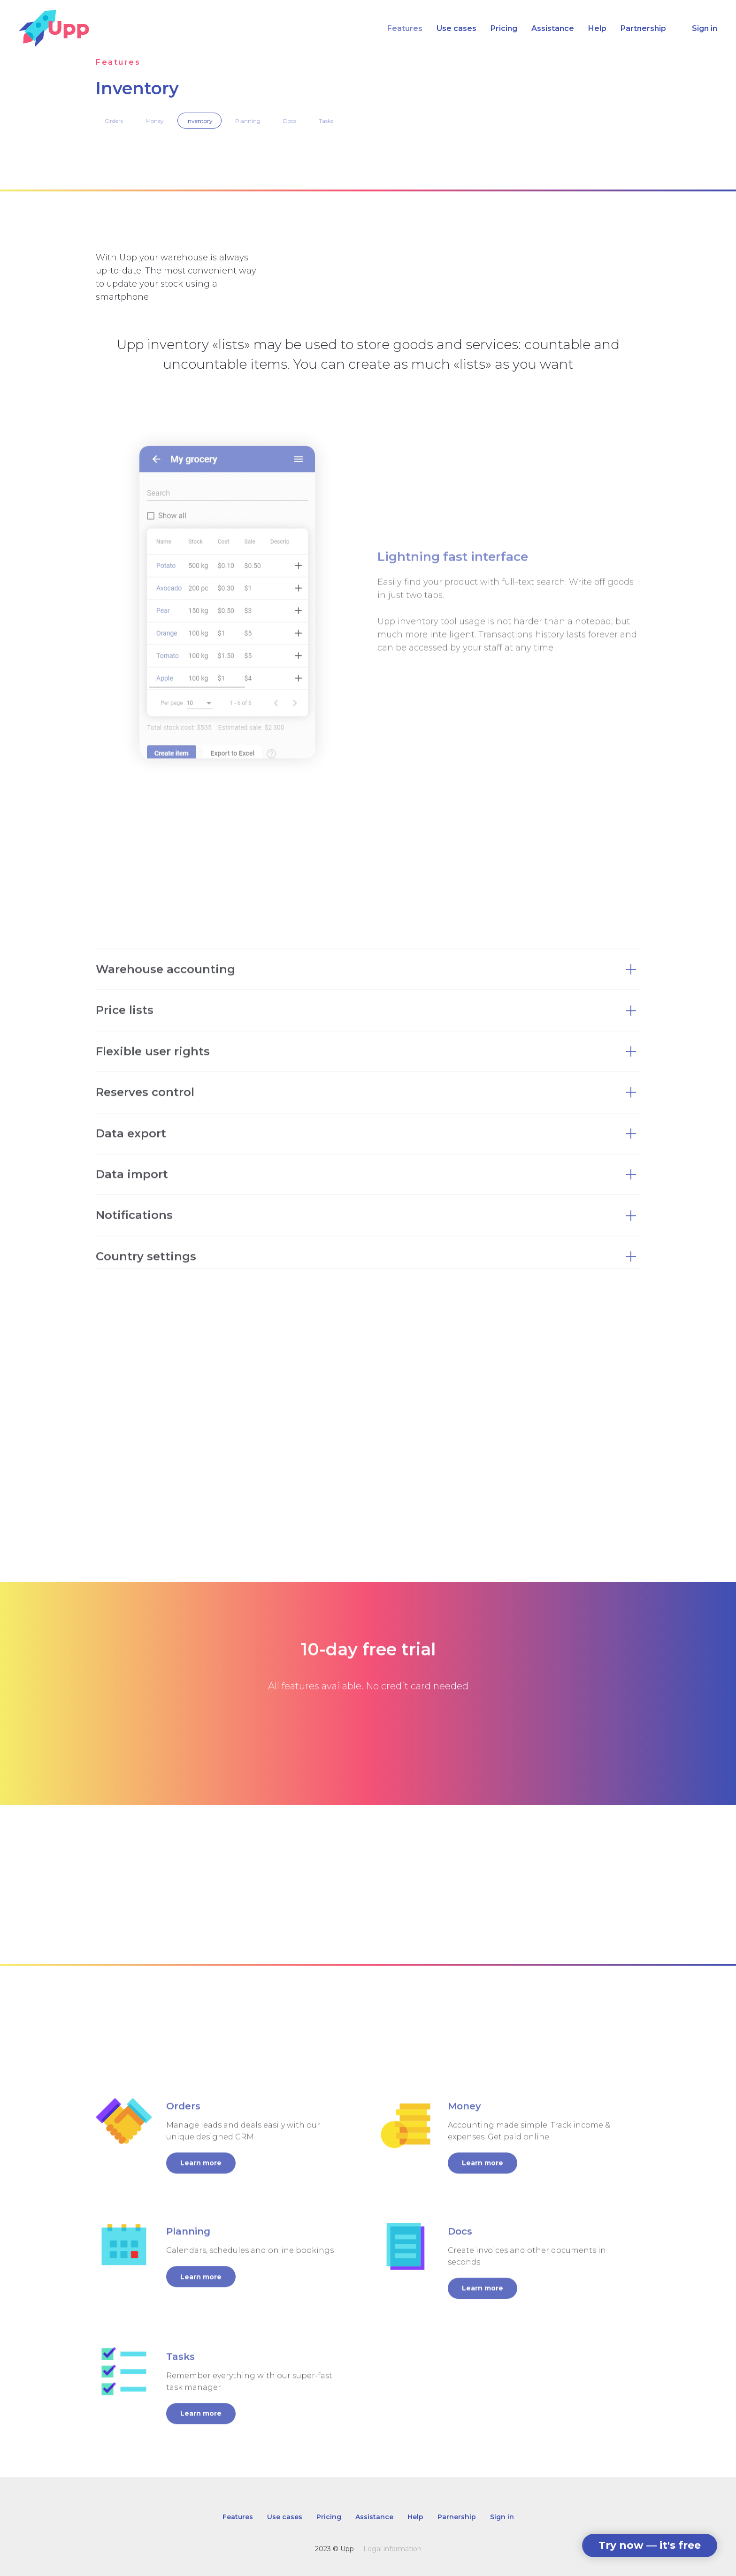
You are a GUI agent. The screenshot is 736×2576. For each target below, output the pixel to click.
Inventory (199, 120)
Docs (289, 120)
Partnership (643, 28)
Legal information (392, 2549)
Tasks (326, 120)
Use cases (456, 28)
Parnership (456, 2517)
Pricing (504, 28)
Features (404, 28)
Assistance (552, 28)
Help (597, 28)
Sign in (704, 28)
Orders (114, 120)
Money (155, 120)
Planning (248, 120)
